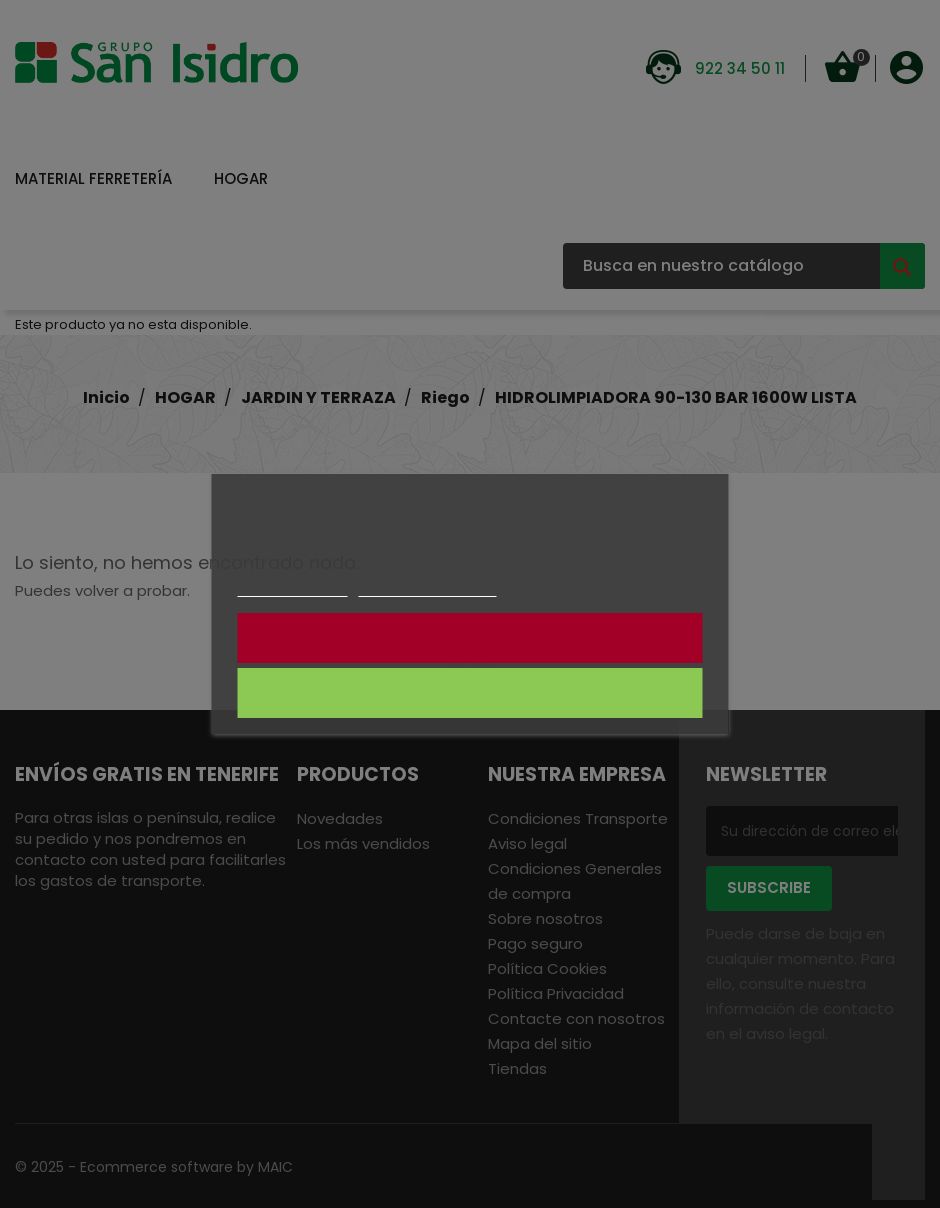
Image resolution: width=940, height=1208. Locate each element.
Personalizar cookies (428, 587)
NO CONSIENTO (470, 638)
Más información (292, 587)
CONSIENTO (470, 693)
